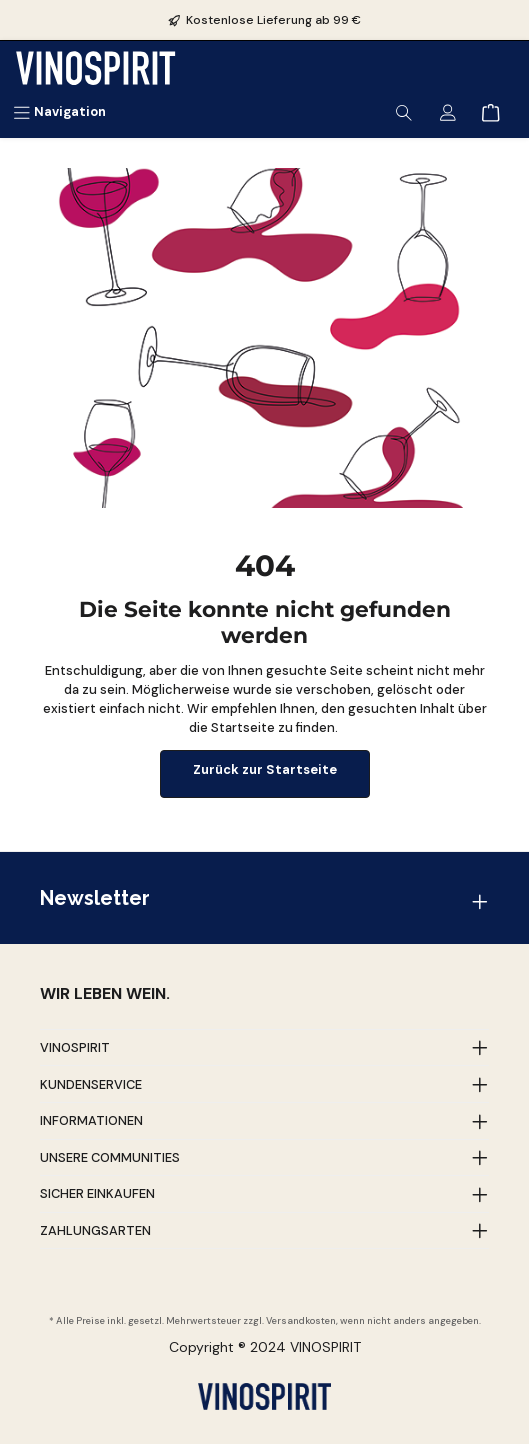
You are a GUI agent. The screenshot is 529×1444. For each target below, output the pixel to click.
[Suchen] (404, 111)
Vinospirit (75, 1047)
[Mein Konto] (448, 111)
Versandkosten (301, 1320)
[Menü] (59, 111)
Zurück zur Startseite (265, 769)
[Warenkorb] (491, 111)
